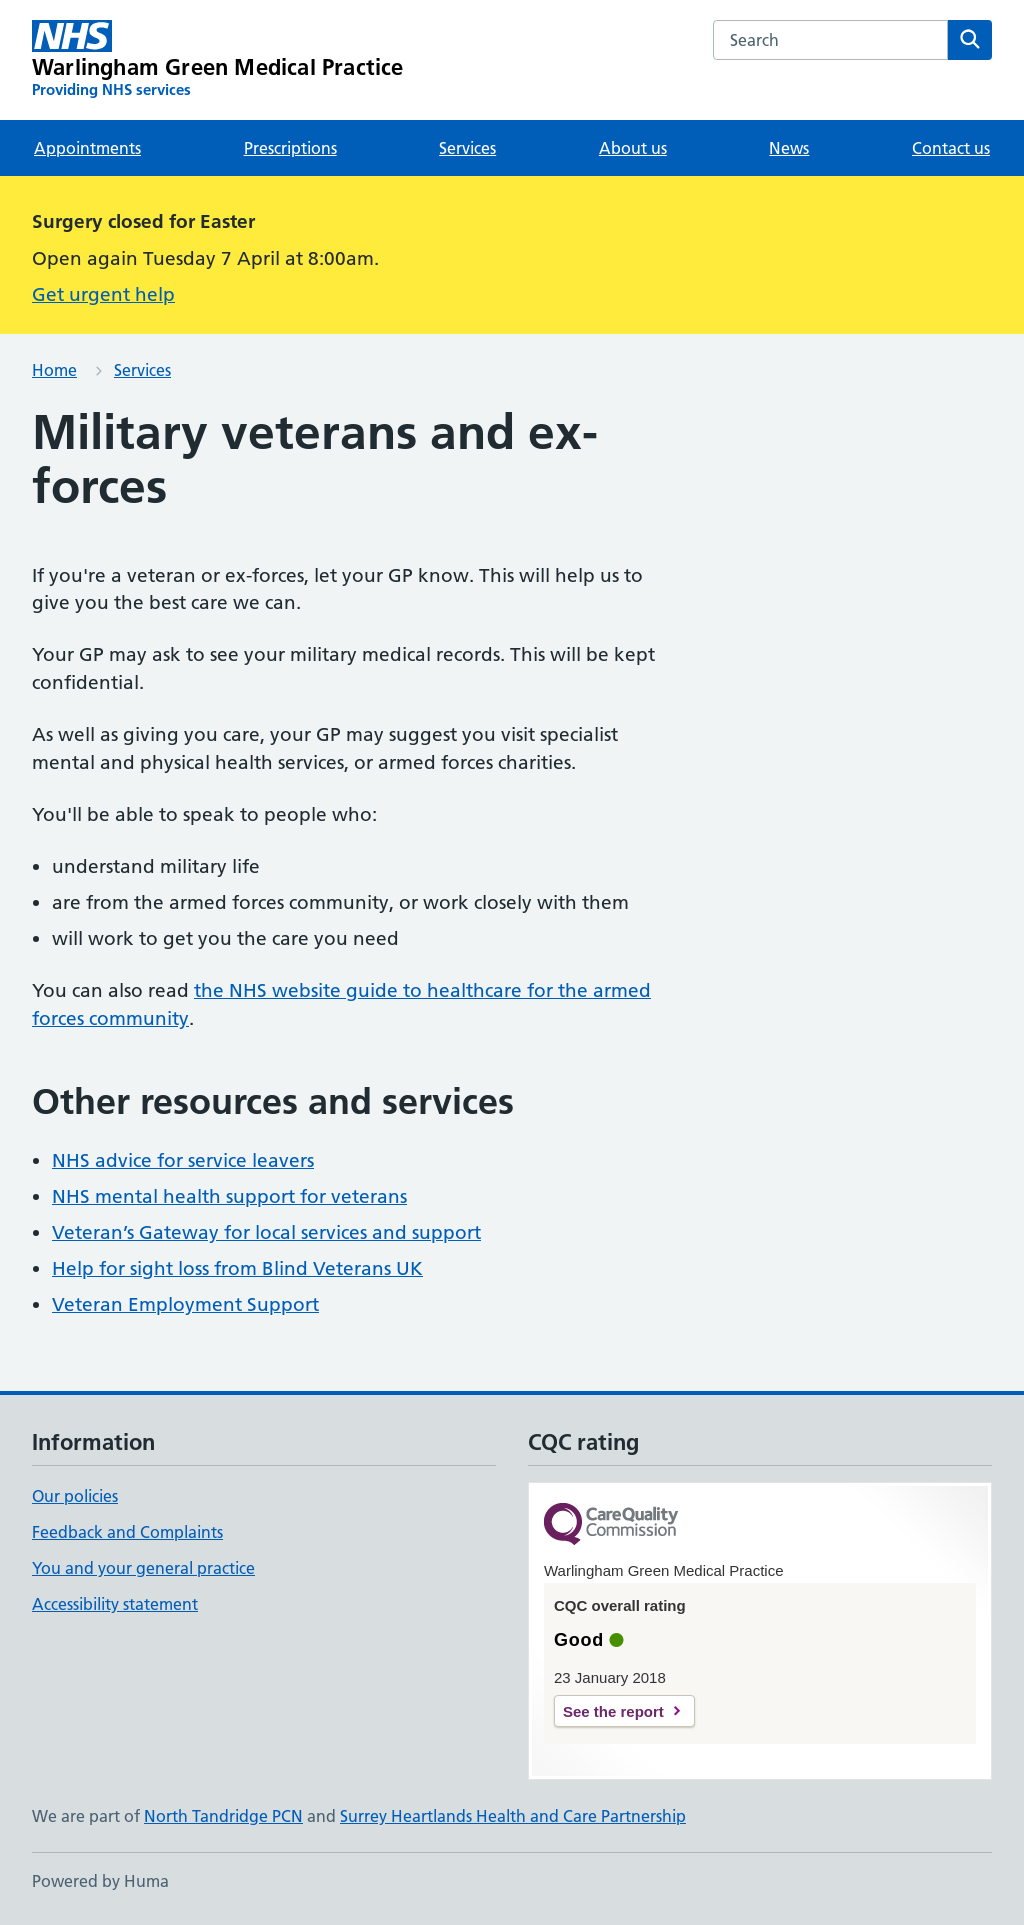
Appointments (87, 148)
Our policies (75, 1496)
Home (54, 370)
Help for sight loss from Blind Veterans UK (237, 1268)
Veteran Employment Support (185, 1304)
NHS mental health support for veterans (229, 1196)
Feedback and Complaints (127, 1532)
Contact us (951, 148)
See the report (613, 1711)
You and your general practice (143, 1568)
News (789, 148)
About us (633, 148)
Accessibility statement (115, 1604)
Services (467, 148)
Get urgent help (103, 294)
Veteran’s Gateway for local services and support (266, 1232)
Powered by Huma (100, 1881)
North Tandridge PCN (223, 1816)
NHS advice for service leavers (183, 1160)
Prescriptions (290, 148)
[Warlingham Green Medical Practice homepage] (218, 60)
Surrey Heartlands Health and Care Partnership (513, 1816)
